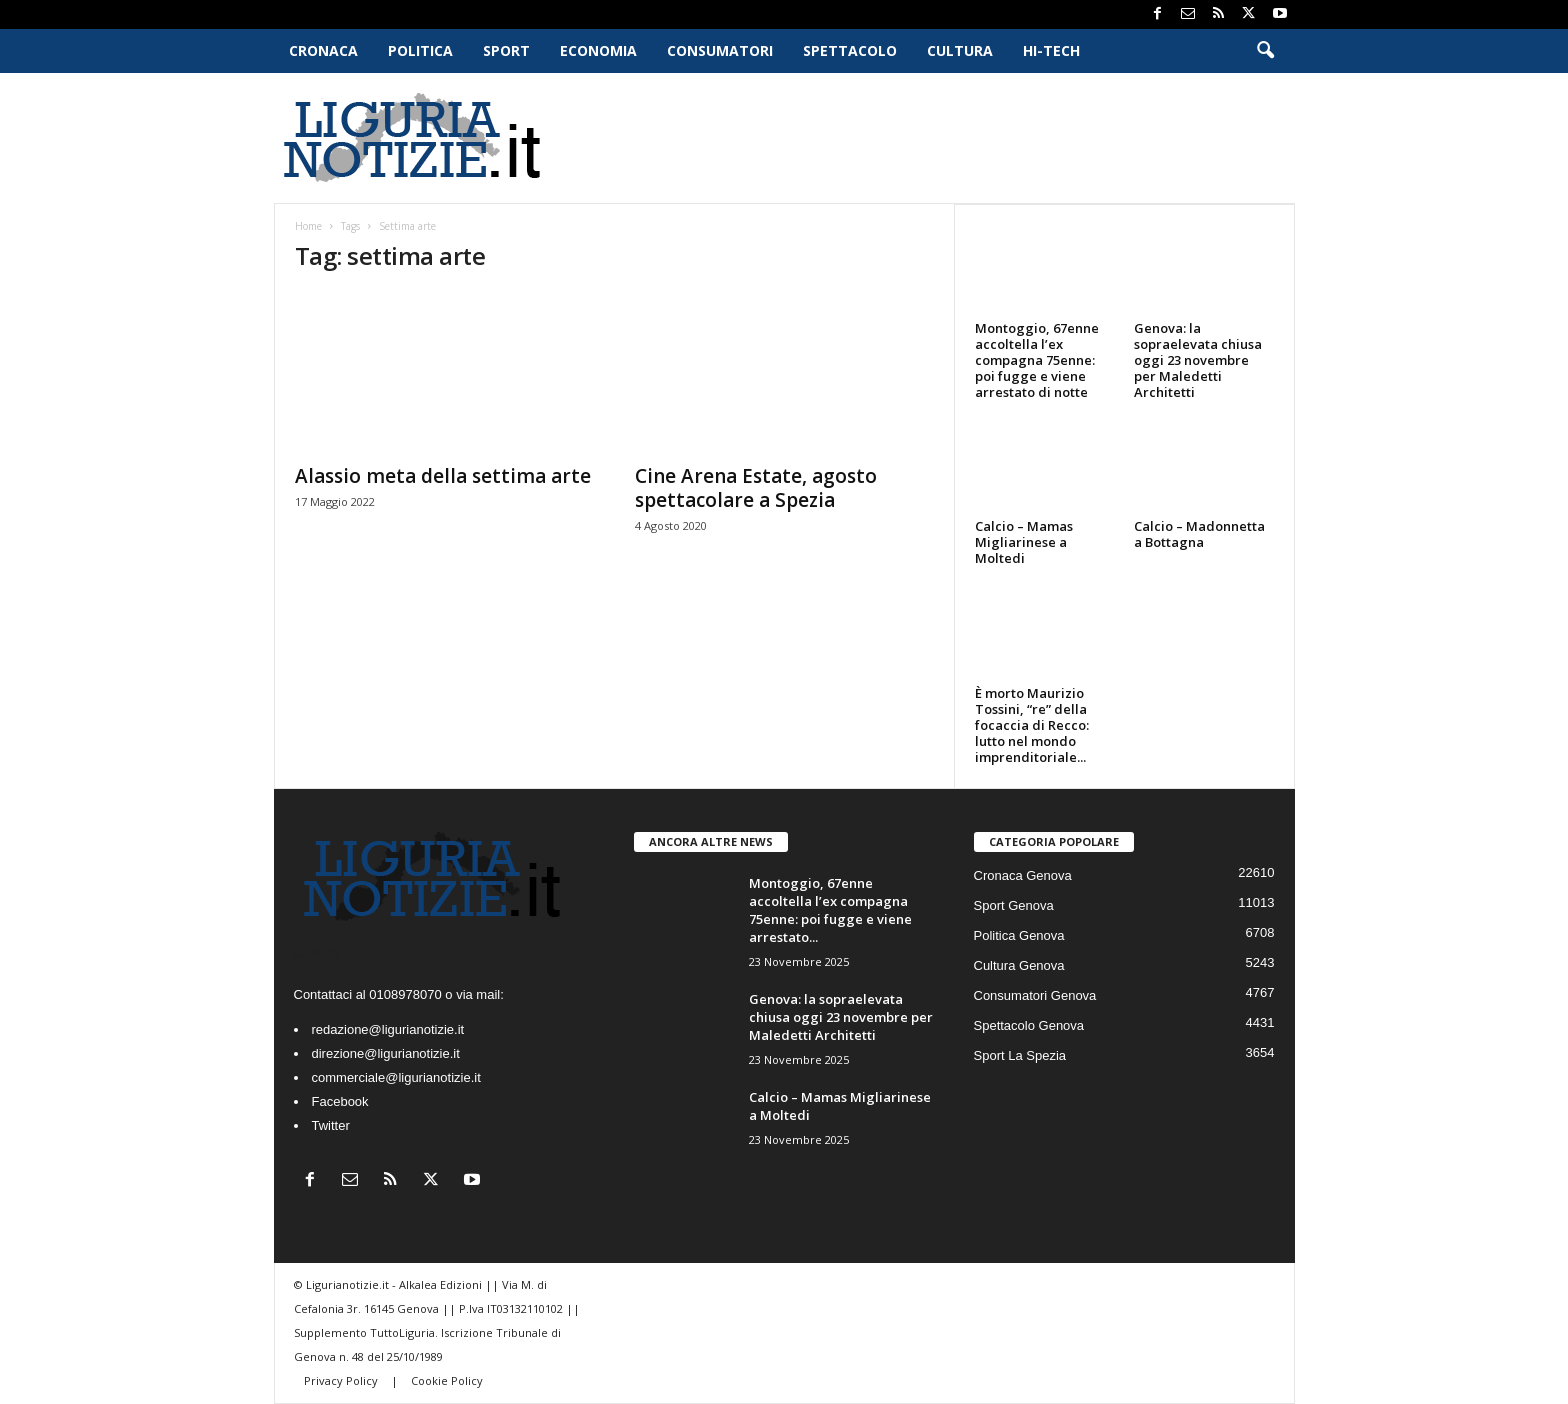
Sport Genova (1014, 905)
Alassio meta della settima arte (443, 476)
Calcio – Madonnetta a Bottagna (1199, 534)
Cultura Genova (1019, 965)
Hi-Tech (1051, 50)
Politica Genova (1019, 935)
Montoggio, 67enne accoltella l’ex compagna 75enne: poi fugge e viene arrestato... (830, 910)
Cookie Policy (447, 1380)
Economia (598, 50)
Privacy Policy (342, 1380)
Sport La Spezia (1020, 1055)
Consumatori (720, 50)
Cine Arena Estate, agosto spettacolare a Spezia (756, 488)
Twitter (331, 1125)
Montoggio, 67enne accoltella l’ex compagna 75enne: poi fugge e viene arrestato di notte (1037, 360)
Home (308, 226)
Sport (506, 50)
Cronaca (323, 50)
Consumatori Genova (1035, 995)
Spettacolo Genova (1029, 1025)
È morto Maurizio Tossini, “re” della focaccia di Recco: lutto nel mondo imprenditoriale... (1032, 725)
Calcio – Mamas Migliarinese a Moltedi (1024, 542)
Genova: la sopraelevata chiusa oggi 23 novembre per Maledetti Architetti (1198, 360)
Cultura (960, 50)
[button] (1265, 51)
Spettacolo (850, 50)
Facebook (340, 1101)
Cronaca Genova (1023, 875)
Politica (420, 50)
